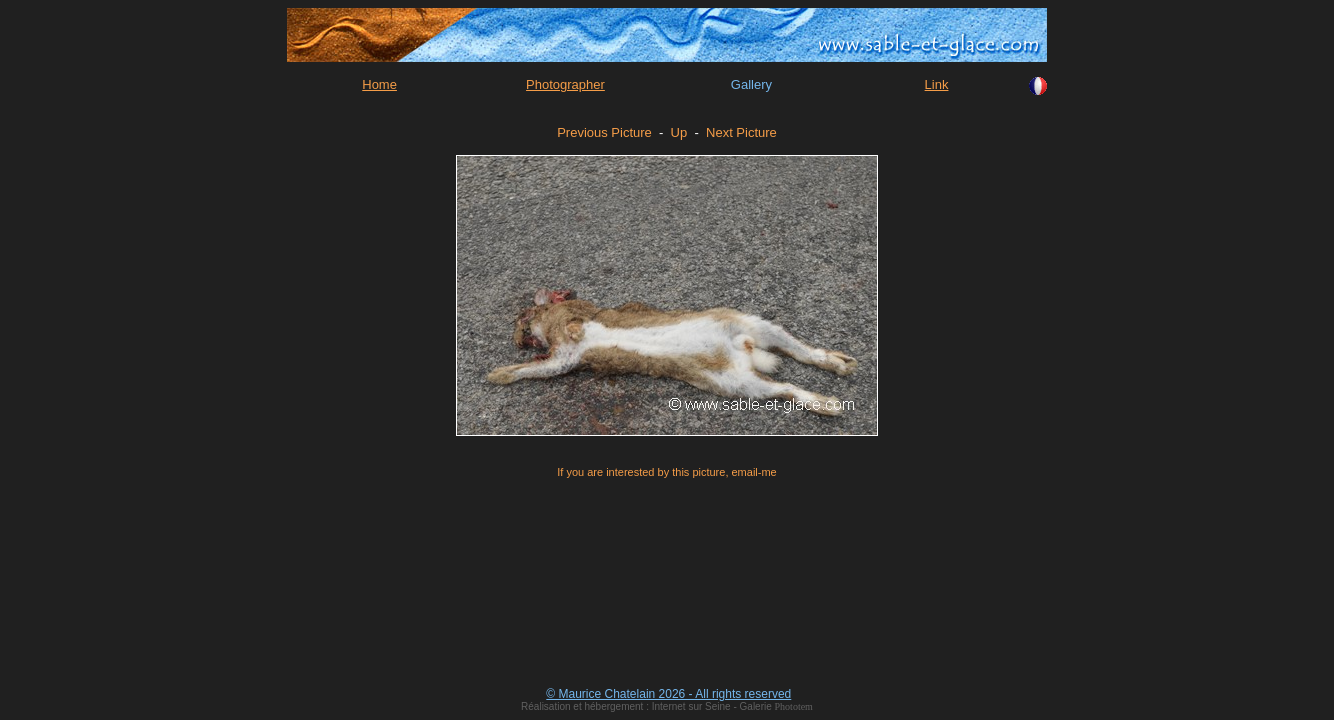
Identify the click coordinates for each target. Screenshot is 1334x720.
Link (937, 84)
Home (379, 84)
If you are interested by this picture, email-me (666, 472)
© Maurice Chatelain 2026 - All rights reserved (668, 694)
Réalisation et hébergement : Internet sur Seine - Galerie (647, 706)
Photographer (565, 84)
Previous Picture (604, 132)
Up (679, 132)
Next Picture (741, 132)
